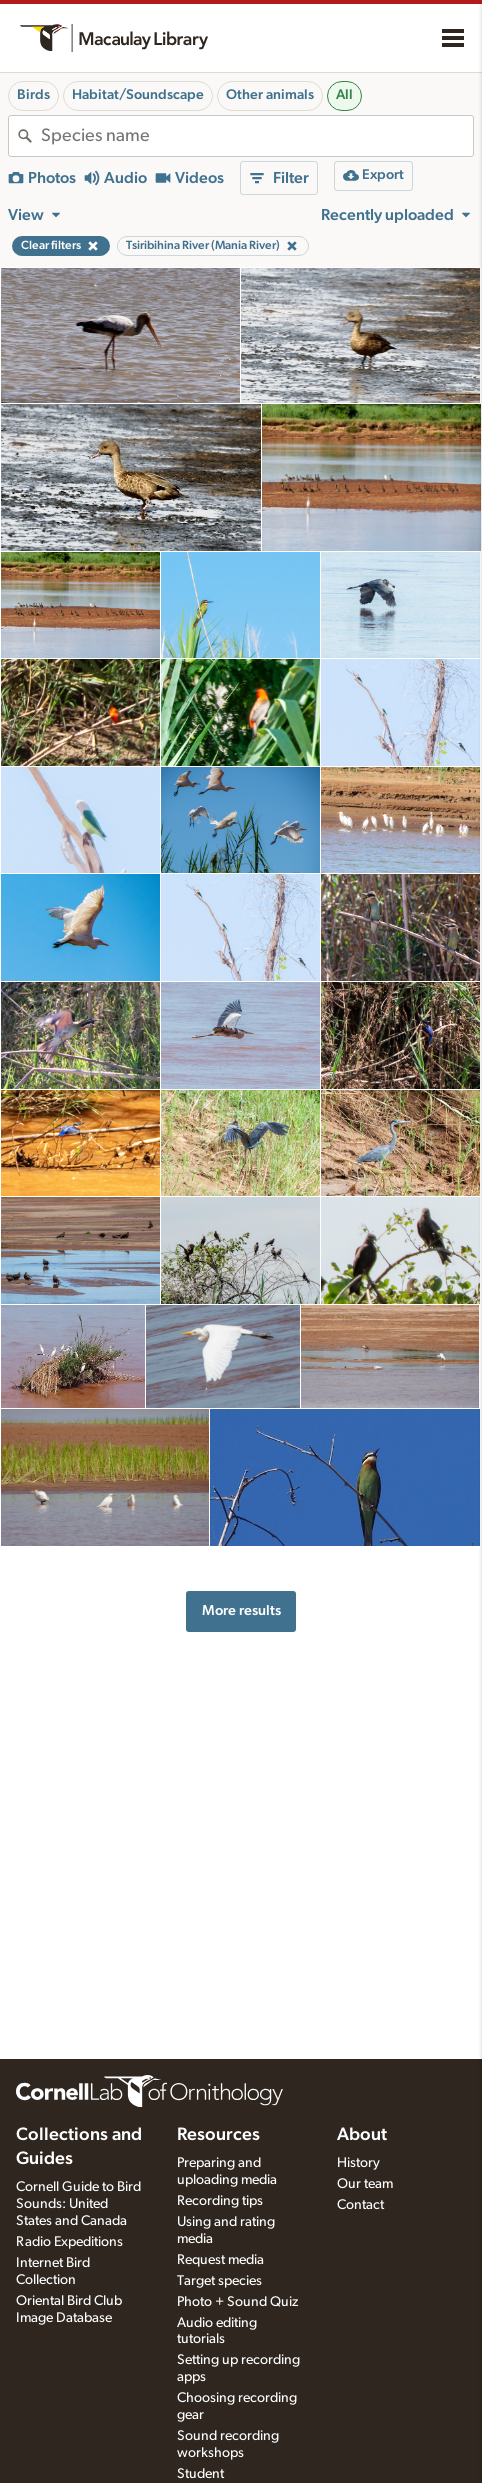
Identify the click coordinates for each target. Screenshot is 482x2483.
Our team (365, 2184)
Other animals (270, 95)
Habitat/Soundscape (138, 95)
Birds (33, 95)
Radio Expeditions (69, 2242)
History (358, 2163)
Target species (219, 2281)
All (344, 95)
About (362, 2135)
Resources (218, 2135)
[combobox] (257, 136)
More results (241, 1610)
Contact (360, 2205)
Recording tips (220, 2201)
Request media (220, 2260)
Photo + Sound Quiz (237, 2302)
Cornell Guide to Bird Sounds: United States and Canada (78, 2204)
